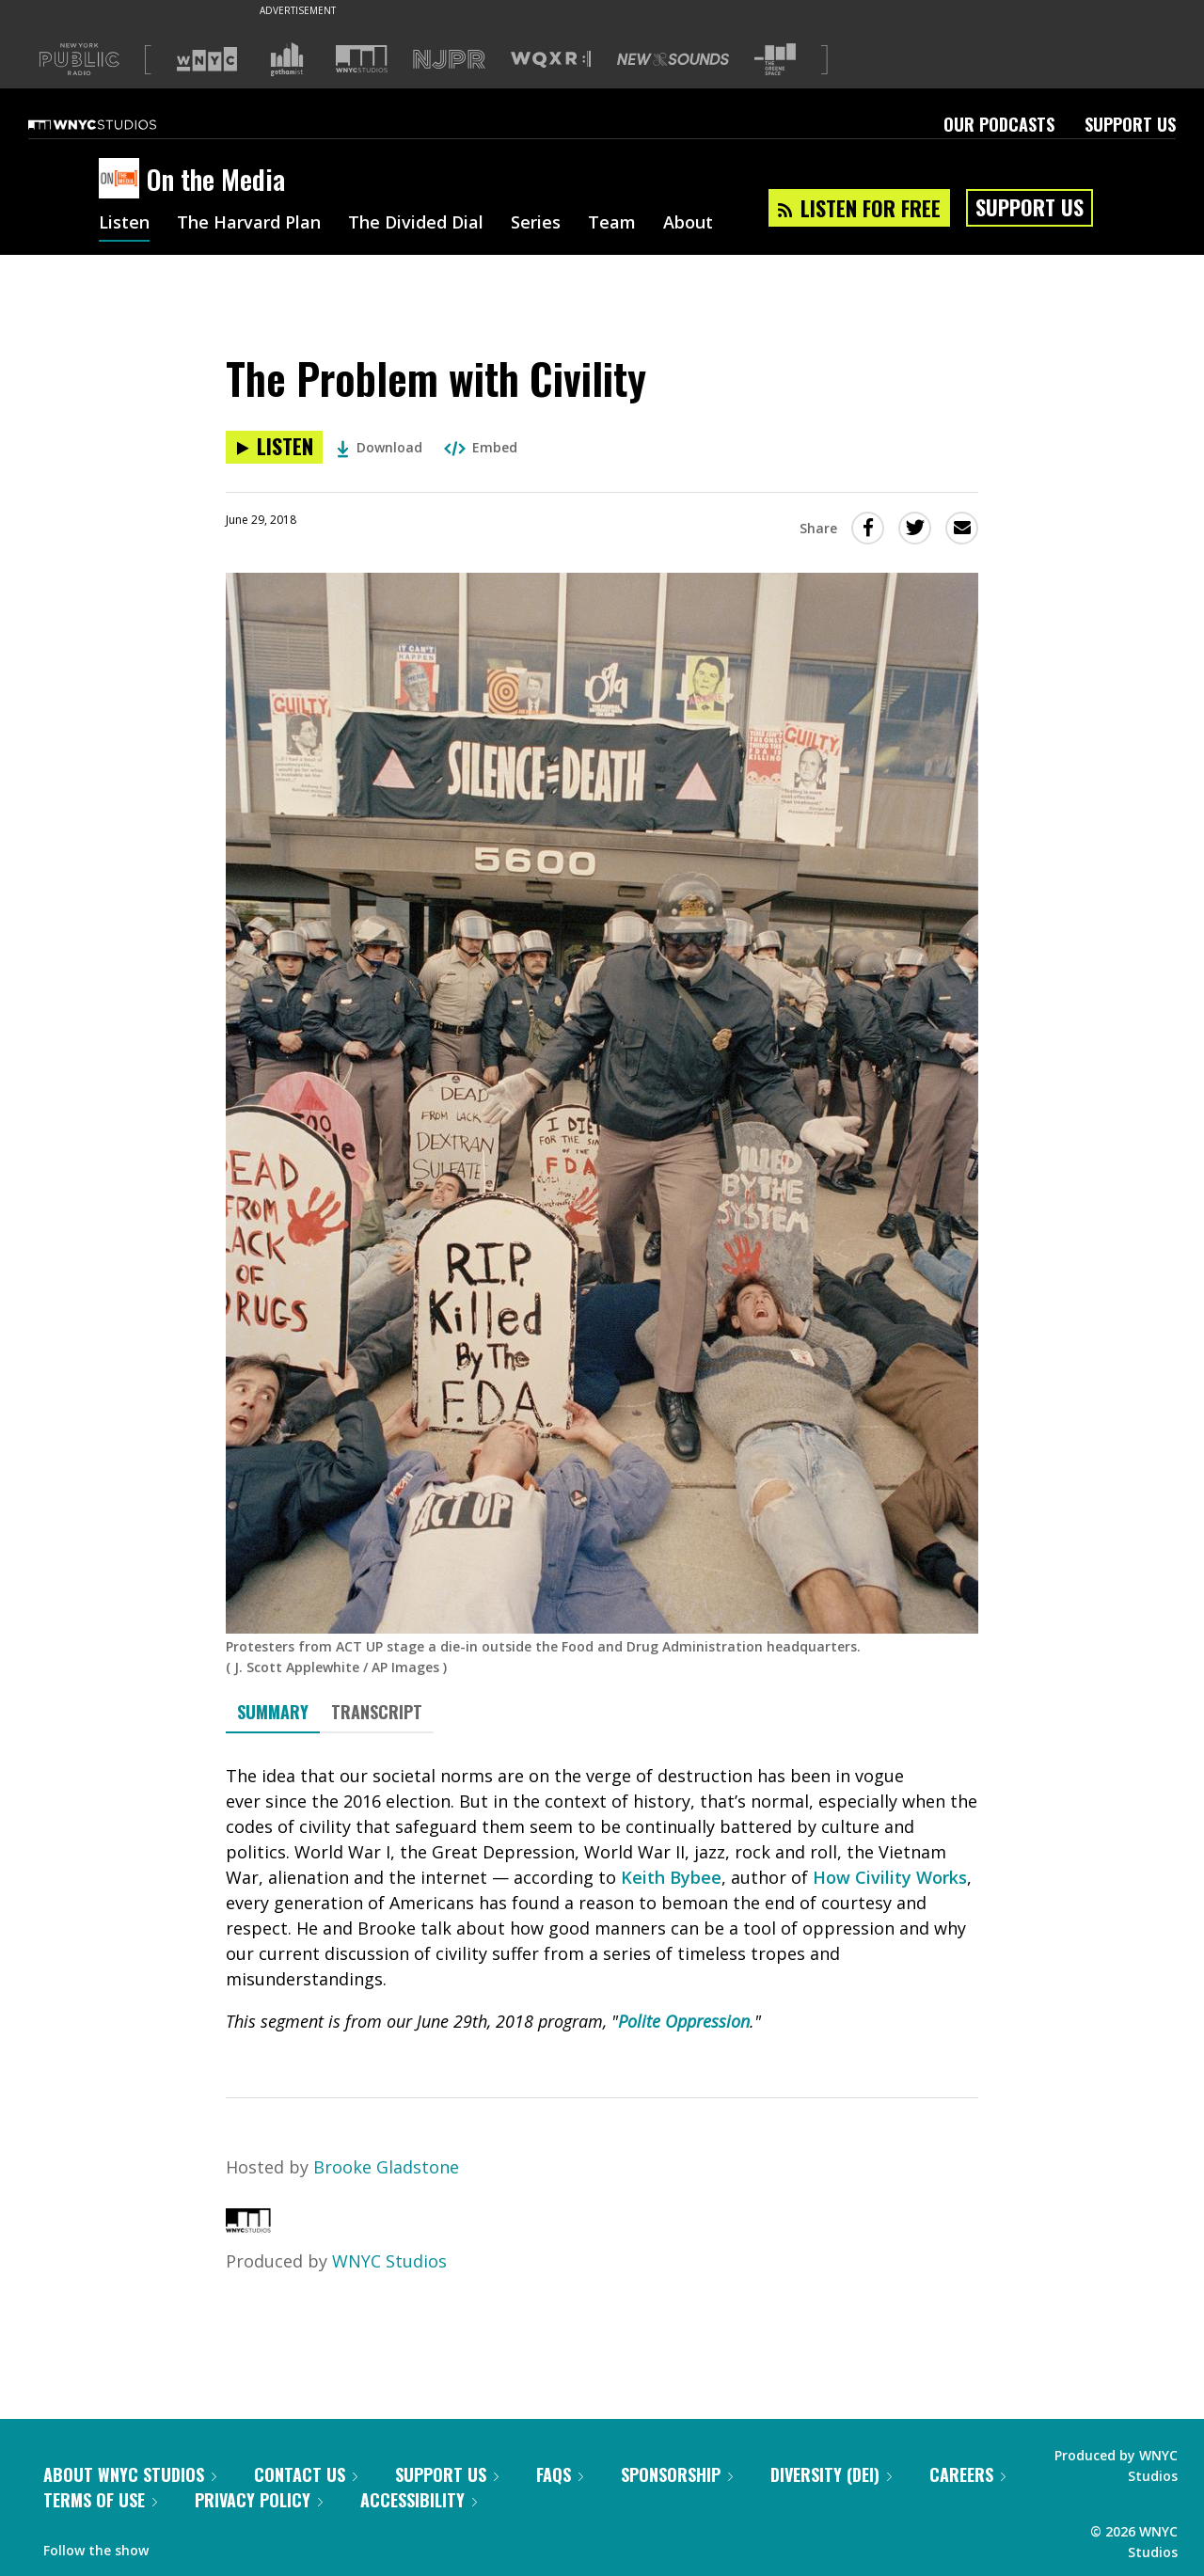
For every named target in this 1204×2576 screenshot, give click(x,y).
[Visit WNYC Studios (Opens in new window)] (362, 58)
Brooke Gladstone (386, 2167)
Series (536, 223)
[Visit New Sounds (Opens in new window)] (673, 59)
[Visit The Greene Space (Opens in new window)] (775, 59)
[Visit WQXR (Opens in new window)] (551, 60)
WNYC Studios (389, 2261)
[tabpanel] (602, 1898)
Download (379, 447)
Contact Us (305, 2474)
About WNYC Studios (129, 2474)
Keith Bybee (671, 1877)
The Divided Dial (415, 223)
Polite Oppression (684, 2021)
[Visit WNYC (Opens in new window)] (207, 59)
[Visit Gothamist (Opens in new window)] (286, 59)
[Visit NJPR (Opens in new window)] (449, 60)
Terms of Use (100, 2500)
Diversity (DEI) (831, 2474)
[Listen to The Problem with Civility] (274, 447)
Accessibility (418, 2500)
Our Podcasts (998, 124)
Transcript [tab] (376, 1711)
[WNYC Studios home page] (115, 124)
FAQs (559, 2474)
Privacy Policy (259, 2500)
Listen (124, 223)
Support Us (1130, 124)
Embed (480, 447)
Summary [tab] (273, 1711)
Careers (967, 2474)
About (688, 223)
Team (612, 223)
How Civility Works (890, 1877)
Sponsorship (677, 2474)
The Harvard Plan (249, 223)
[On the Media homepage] (123, 179)
